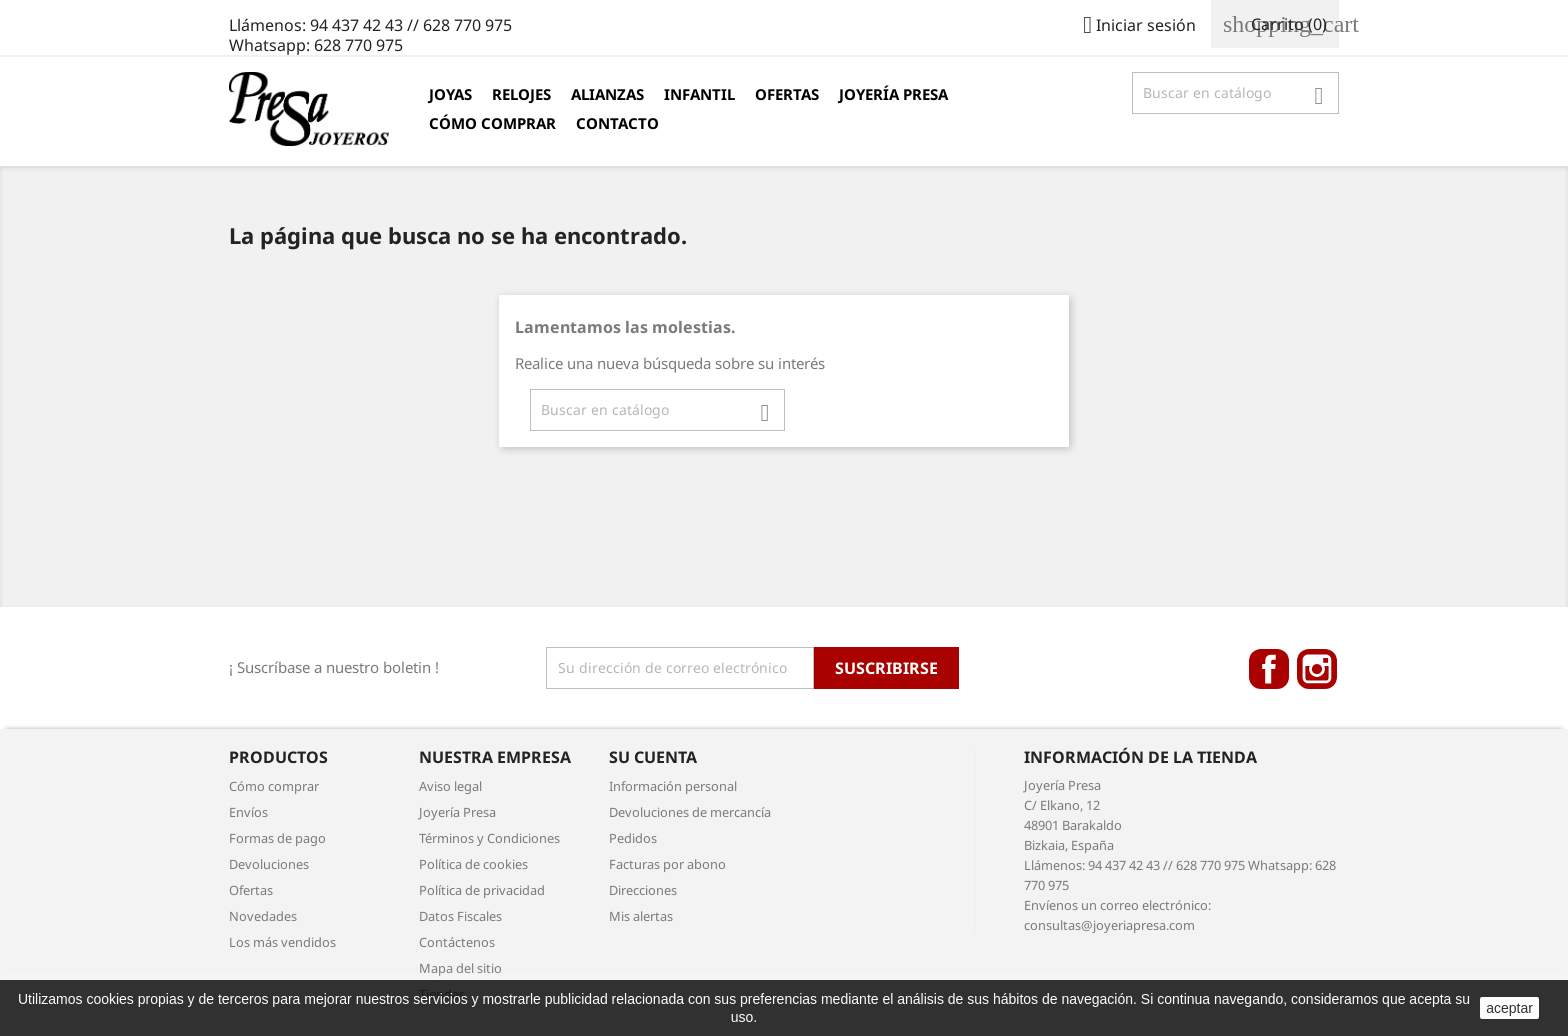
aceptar (1509, 1008)
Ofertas (787, 94)
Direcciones (643, 890)
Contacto (617, 123)
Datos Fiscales (460, 916)
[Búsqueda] (1235, 93)
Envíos (248, 812)
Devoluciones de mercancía (690, 812)
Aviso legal (450, 786)
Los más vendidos (282, 942)
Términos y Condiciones (489, 838)
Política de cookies (473, 864)
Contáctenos (457, 942)
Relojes (521, 94)
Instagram (1317, 669)
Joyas (450, 94)
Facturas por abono (667, 864)
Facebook (1269, 669)
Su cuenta (653, 757)
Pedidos (633, 838)
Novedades (263, 916)
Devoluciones (269, 864)
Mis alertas (641, 916)
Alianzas (607, 94)
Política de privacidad (482, 890)
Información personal (673, 786)
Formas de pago (277, 838)
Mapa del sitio (460, 968)
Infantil (699, 94)
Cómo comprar (492, 123)
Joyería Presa (893, 94)
